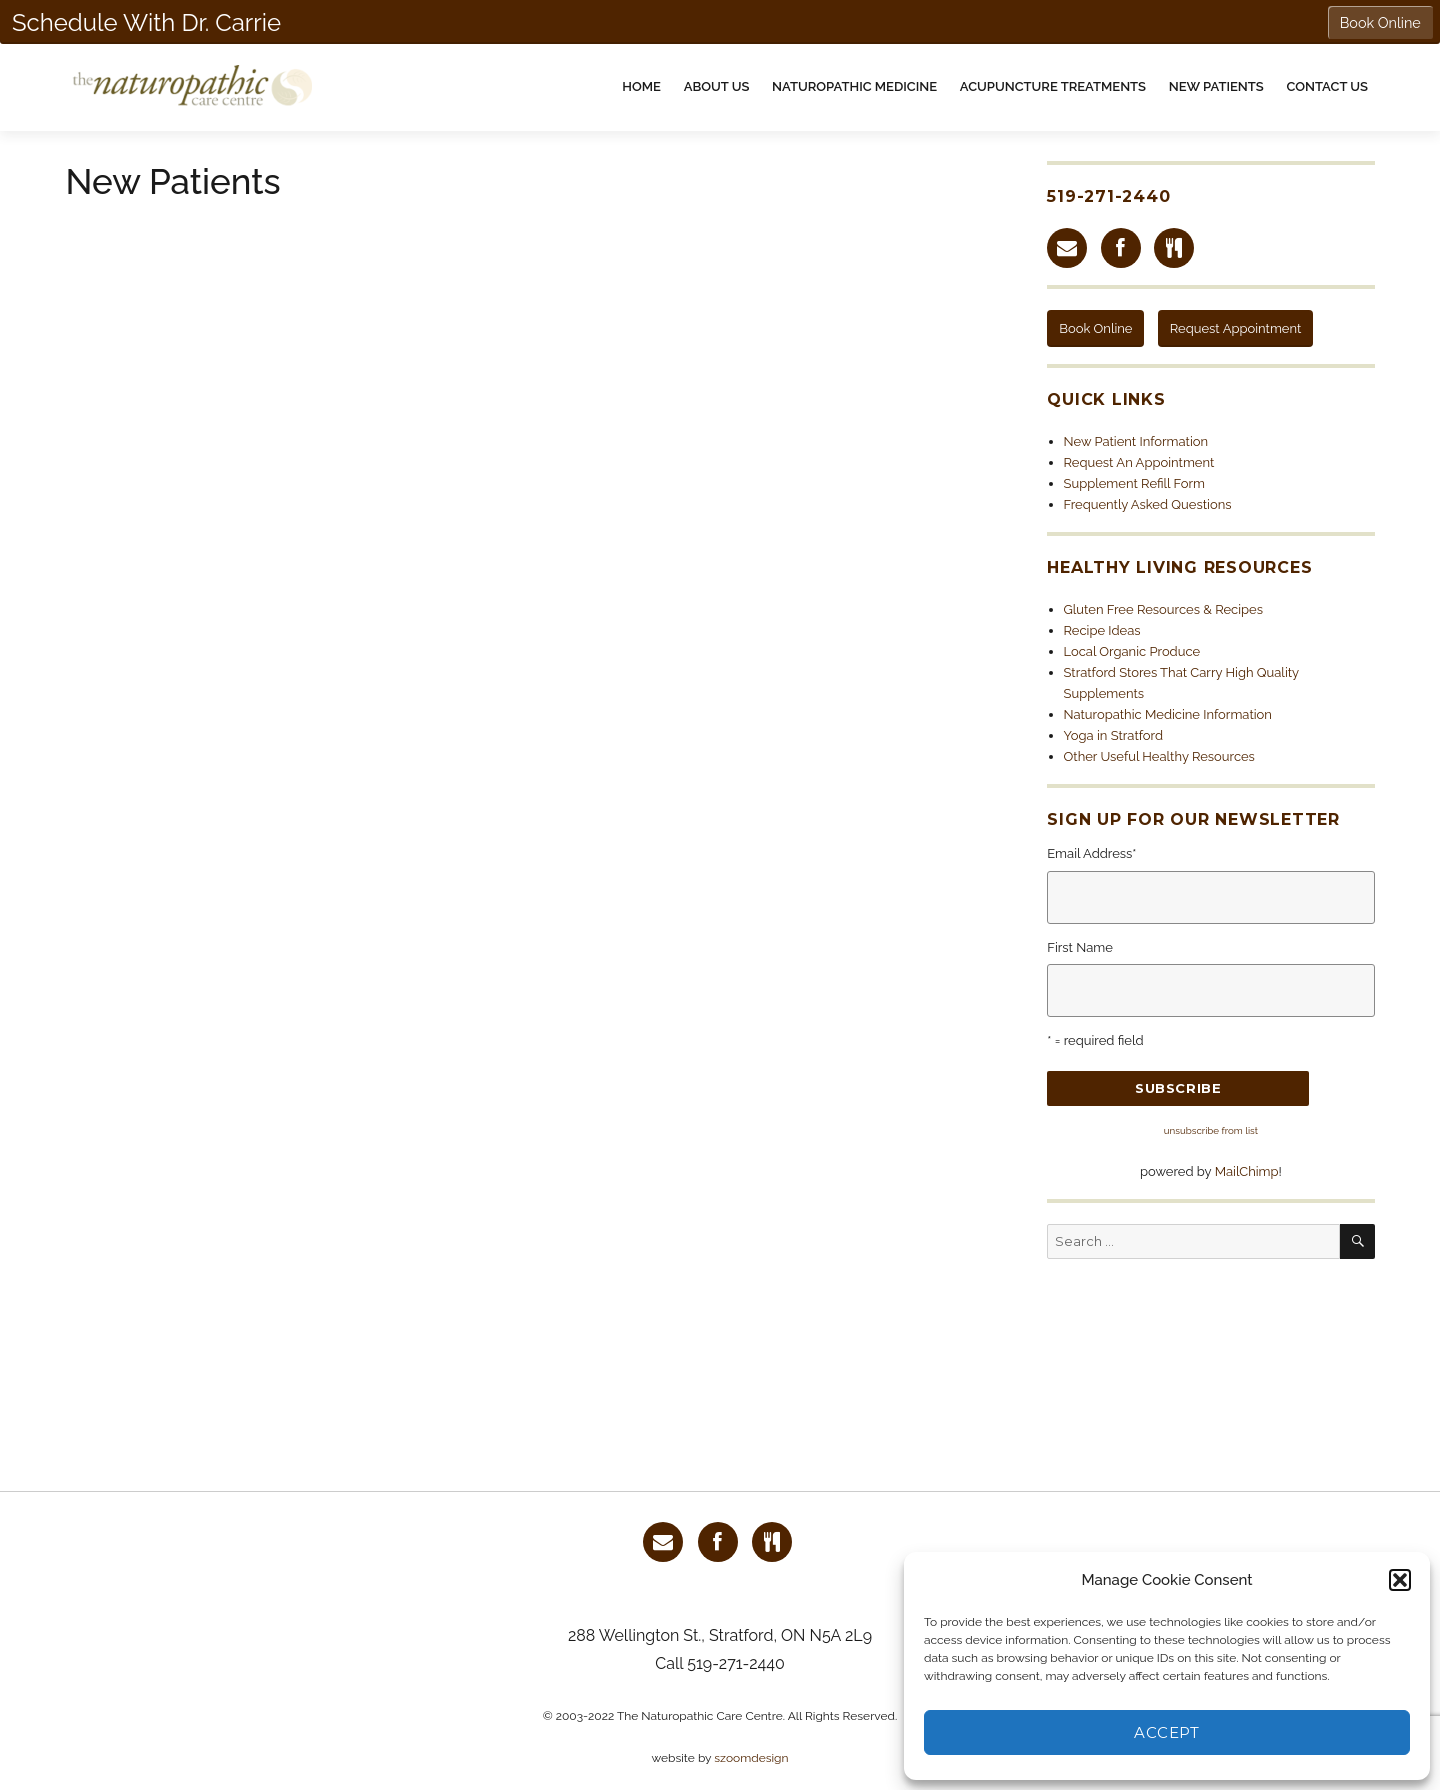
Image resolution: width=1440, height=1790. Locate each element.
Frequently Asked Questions (1148, 504)
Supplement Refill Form (1134, 483)
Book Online (1095, 328)
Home (641, 86)
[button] (1400, 1580)
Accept (1166, 1732)
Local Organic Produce (1132, 651)
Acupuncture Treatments (1053, 86)
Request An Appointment (1139, 462)
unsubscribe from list (1211, 1130)
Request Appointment (1236, 328)
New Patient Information (1136, 441)
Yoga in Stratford (1114, 735)
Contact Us (1327, 86)
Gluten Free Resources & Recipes (1164, 609)
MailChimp (1247, 1171)
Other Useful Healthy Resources (1159, 756)
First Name (1080, 947)
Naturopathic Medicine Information (1168, 714)
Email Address (1091, 853)
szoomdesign (751, 1758)
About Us (717, 86)
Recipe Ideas (1102, 630)
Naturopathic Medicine (854, 86)
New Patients (1216, 86)
